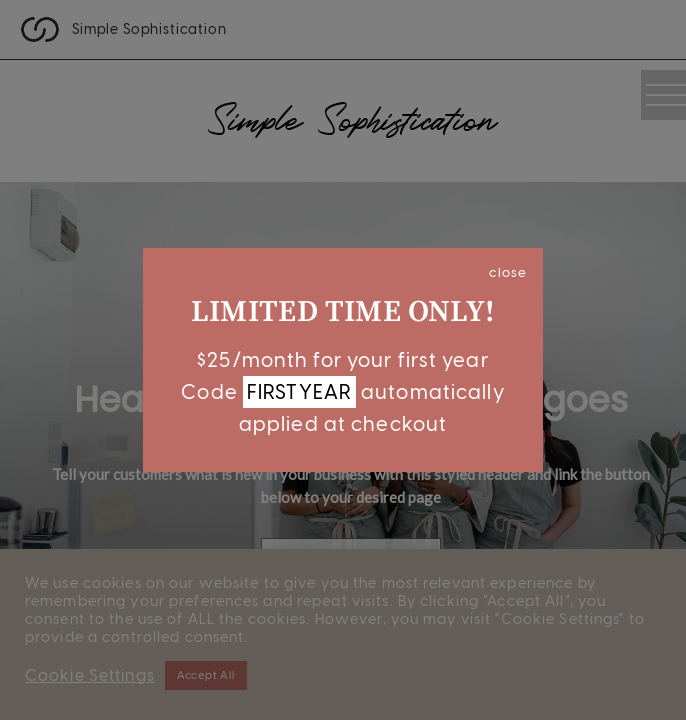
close (508, 272)
